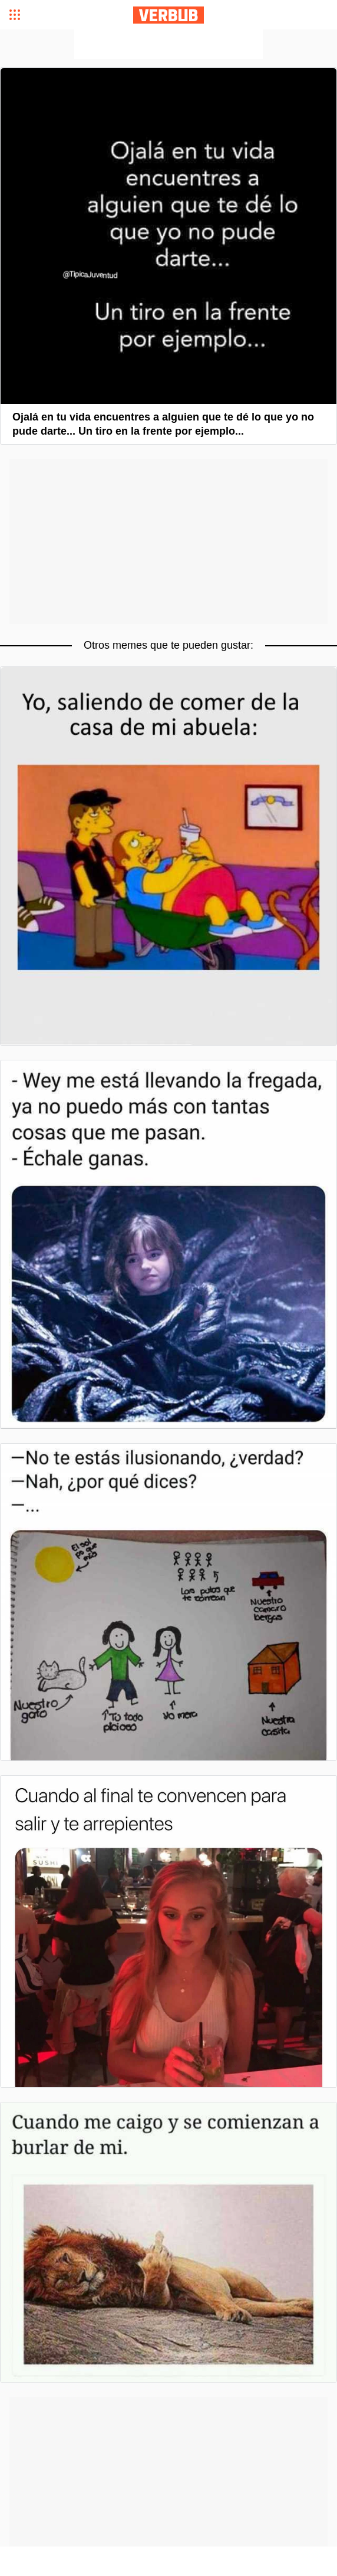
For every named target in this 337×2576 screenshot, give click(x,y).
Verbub (168, 15)
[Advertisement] (168, 44)
